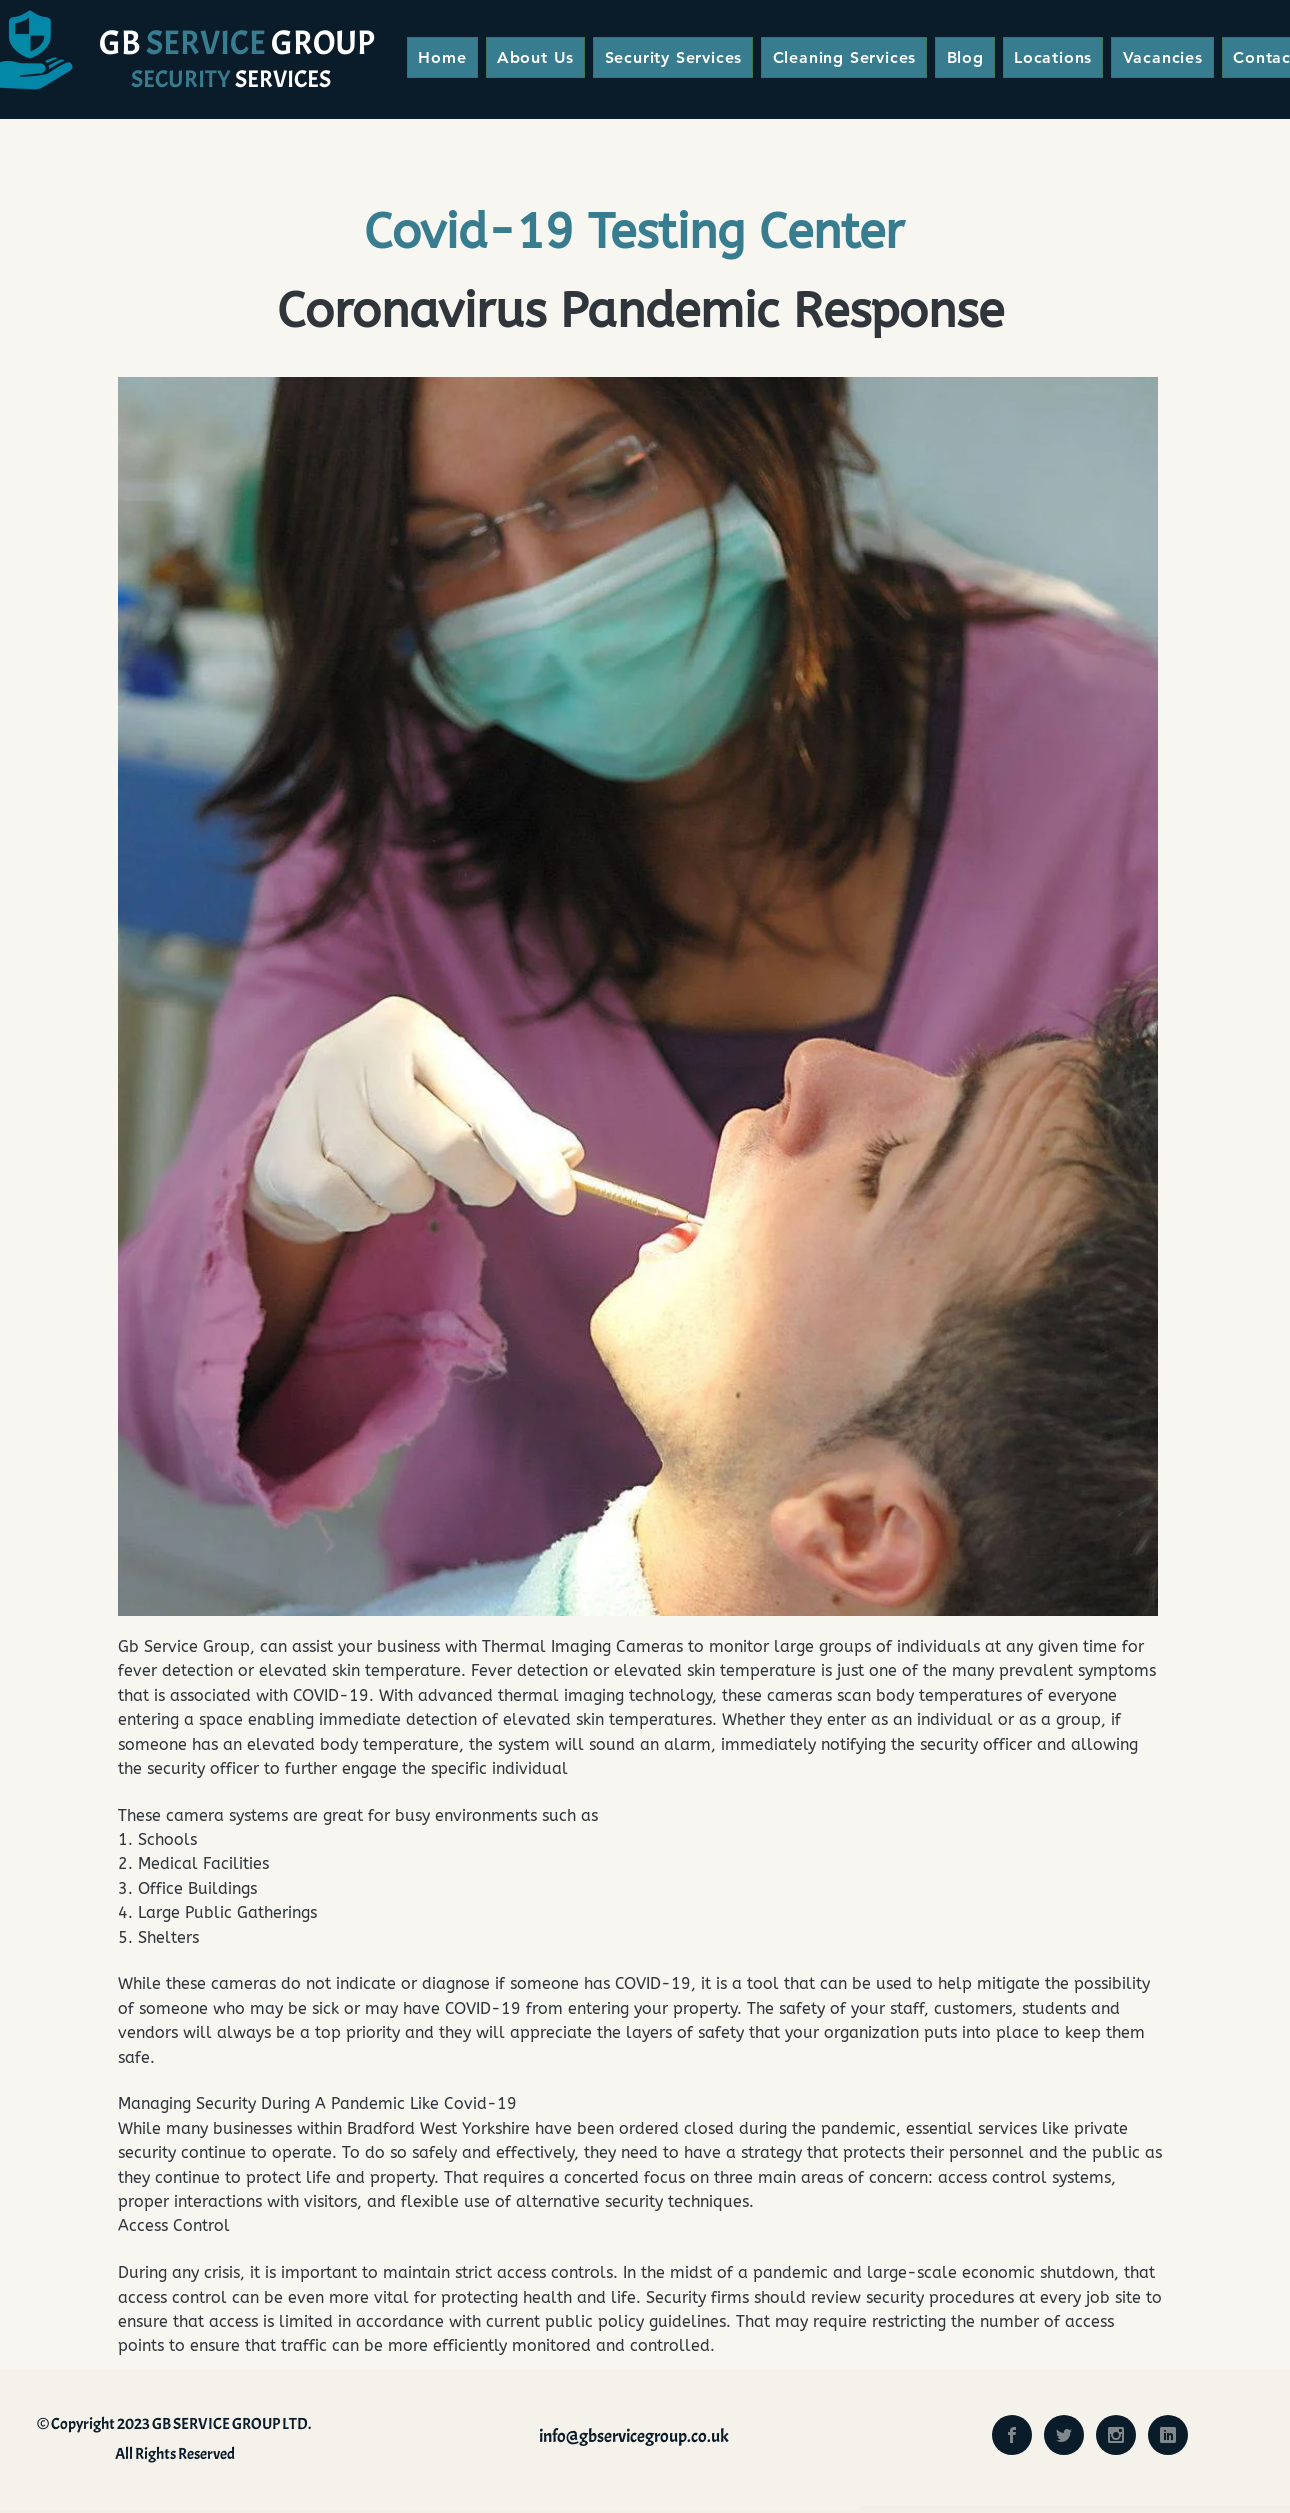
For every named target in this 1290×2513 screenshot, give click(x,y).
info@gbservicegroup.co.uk (634, 2436)
